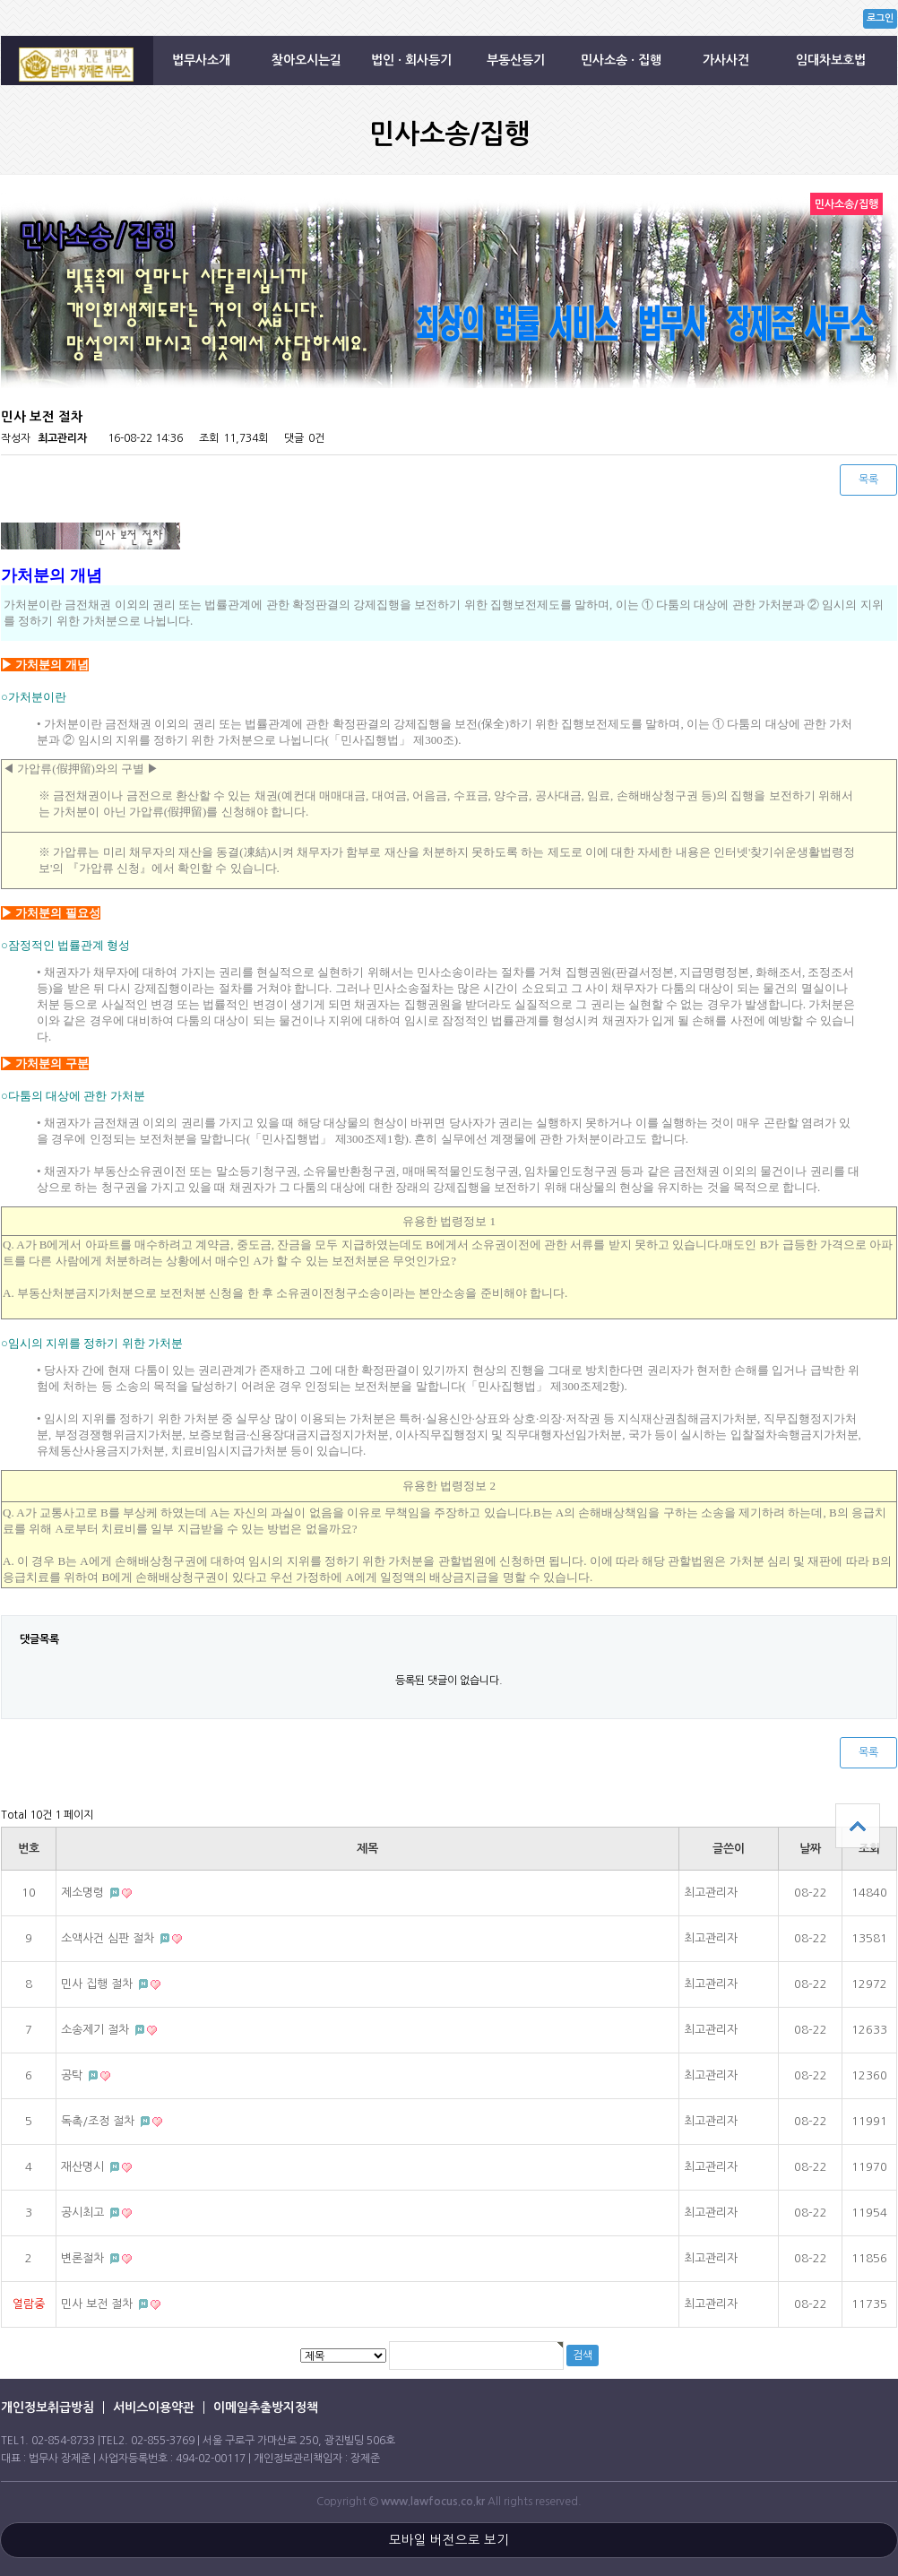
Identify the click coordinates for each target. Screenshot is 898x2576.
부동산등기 (516, 60)
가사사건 (726, 60)
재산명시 (84, 2167)
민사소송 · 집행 (621, 60)
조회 (869, 1848)
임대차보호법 (831, 60)
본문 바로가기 (0, 0)
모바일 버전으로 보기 (449, 2540)
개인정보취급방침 (47, 2407)
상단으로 (857, 1825)
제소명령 (84, 1892)
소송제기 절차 (97, 2030)
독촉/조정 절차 (99, 2121)
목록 (868, 479)
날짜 (810, 1848)
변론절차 (84, 2258)
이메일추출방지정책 (265, 2407)
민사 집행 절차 (98, 1984)
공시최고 (84, 2212)
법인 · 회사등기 (411, 60)
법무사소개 (201, 60)
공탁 (73, 2075)
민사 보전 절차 (98, 2304)
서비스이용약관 (153, 2407)
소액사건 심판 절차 (109, 1938)
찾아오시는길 (306, 60)
